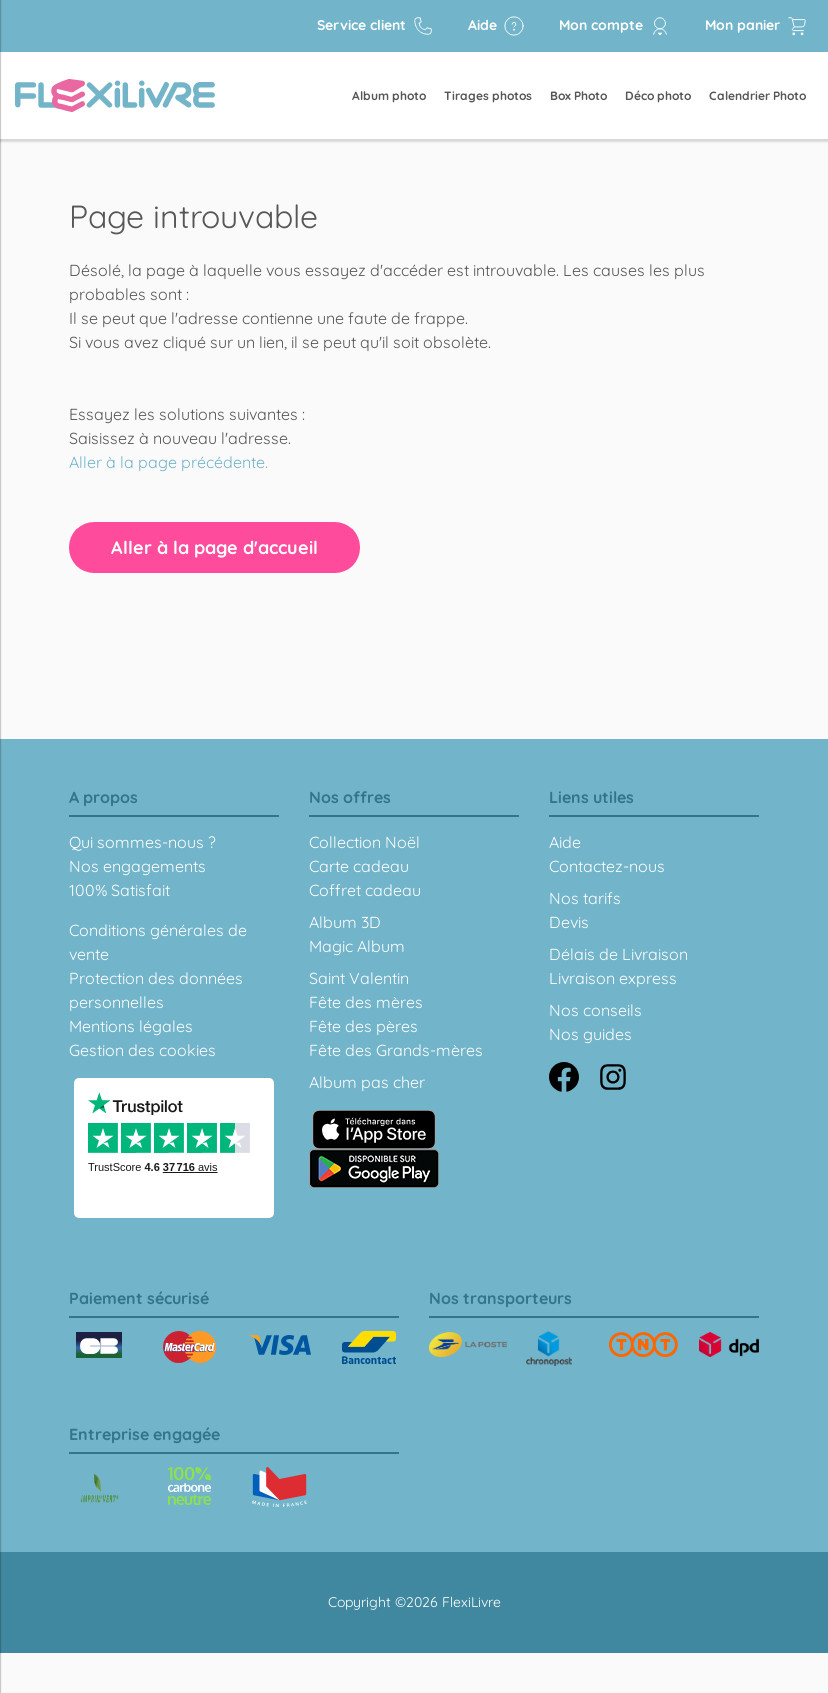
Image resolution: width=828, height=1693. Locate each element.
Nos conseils (595, 1010)
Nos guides (590, 1034)
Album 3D (345, 922)
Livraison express (613, 978)
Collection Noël (364, 842)
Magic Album (357, 946)
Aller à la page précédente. (168, 462)
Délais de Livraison (618, 954)
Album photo (389, 95)
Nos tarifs (585, 898)
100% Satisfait (119, 890)
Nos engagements (137, 866)
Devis (569, 922)
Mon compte (615, 26)
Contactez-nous (607, 866)
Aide (496, 26)
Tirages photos (488, 95)
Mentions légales (131, 1026)
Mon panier (756, 26)
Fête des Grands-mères (396, 1050)
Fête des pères (363, 1026)
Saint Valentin (359, 978)
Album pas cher (367, 1082)
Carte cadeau (359, 866)
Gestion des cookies (142, 1050)
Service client (375, 26)
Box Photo (578, 95)
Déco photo (658, 95)
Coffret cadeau (365, 890)
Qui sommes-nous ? (142, 842)
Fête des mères (366, 1002)
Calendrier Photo (757, 95)
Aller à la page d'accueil (214, 547)
